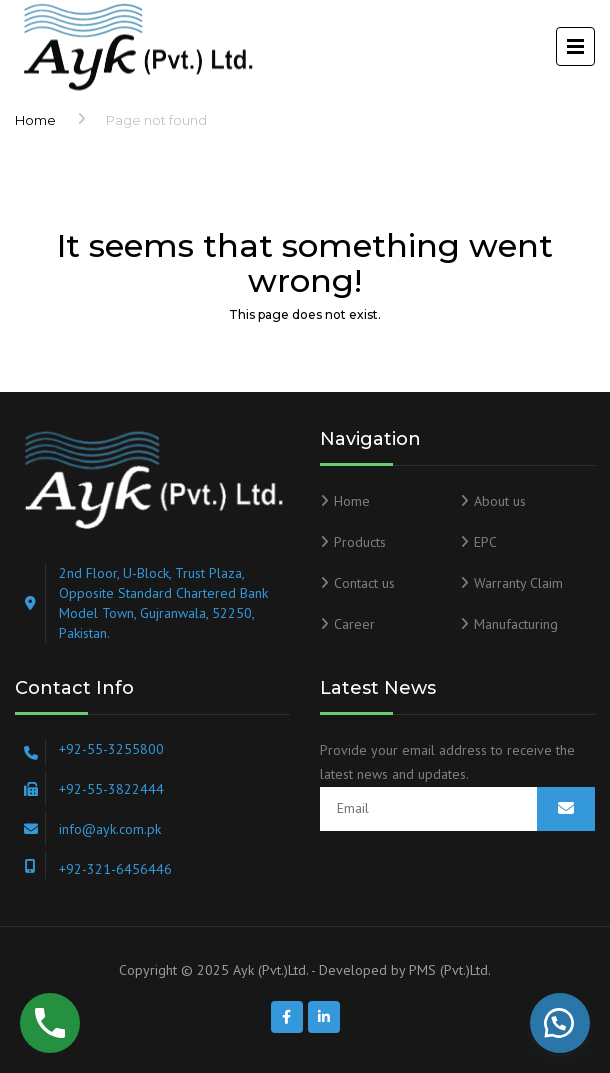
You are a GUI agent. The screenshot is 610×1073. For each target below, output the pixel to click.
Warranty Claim (518, 583)
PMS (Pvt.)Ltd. (450, 970)
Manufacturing (516, 624)
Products (360, 542)
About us (500, 501)
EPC (485, 542)
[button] (560, 1023)
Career (354, 624)
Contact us (364, 583)
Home (35, 120)
